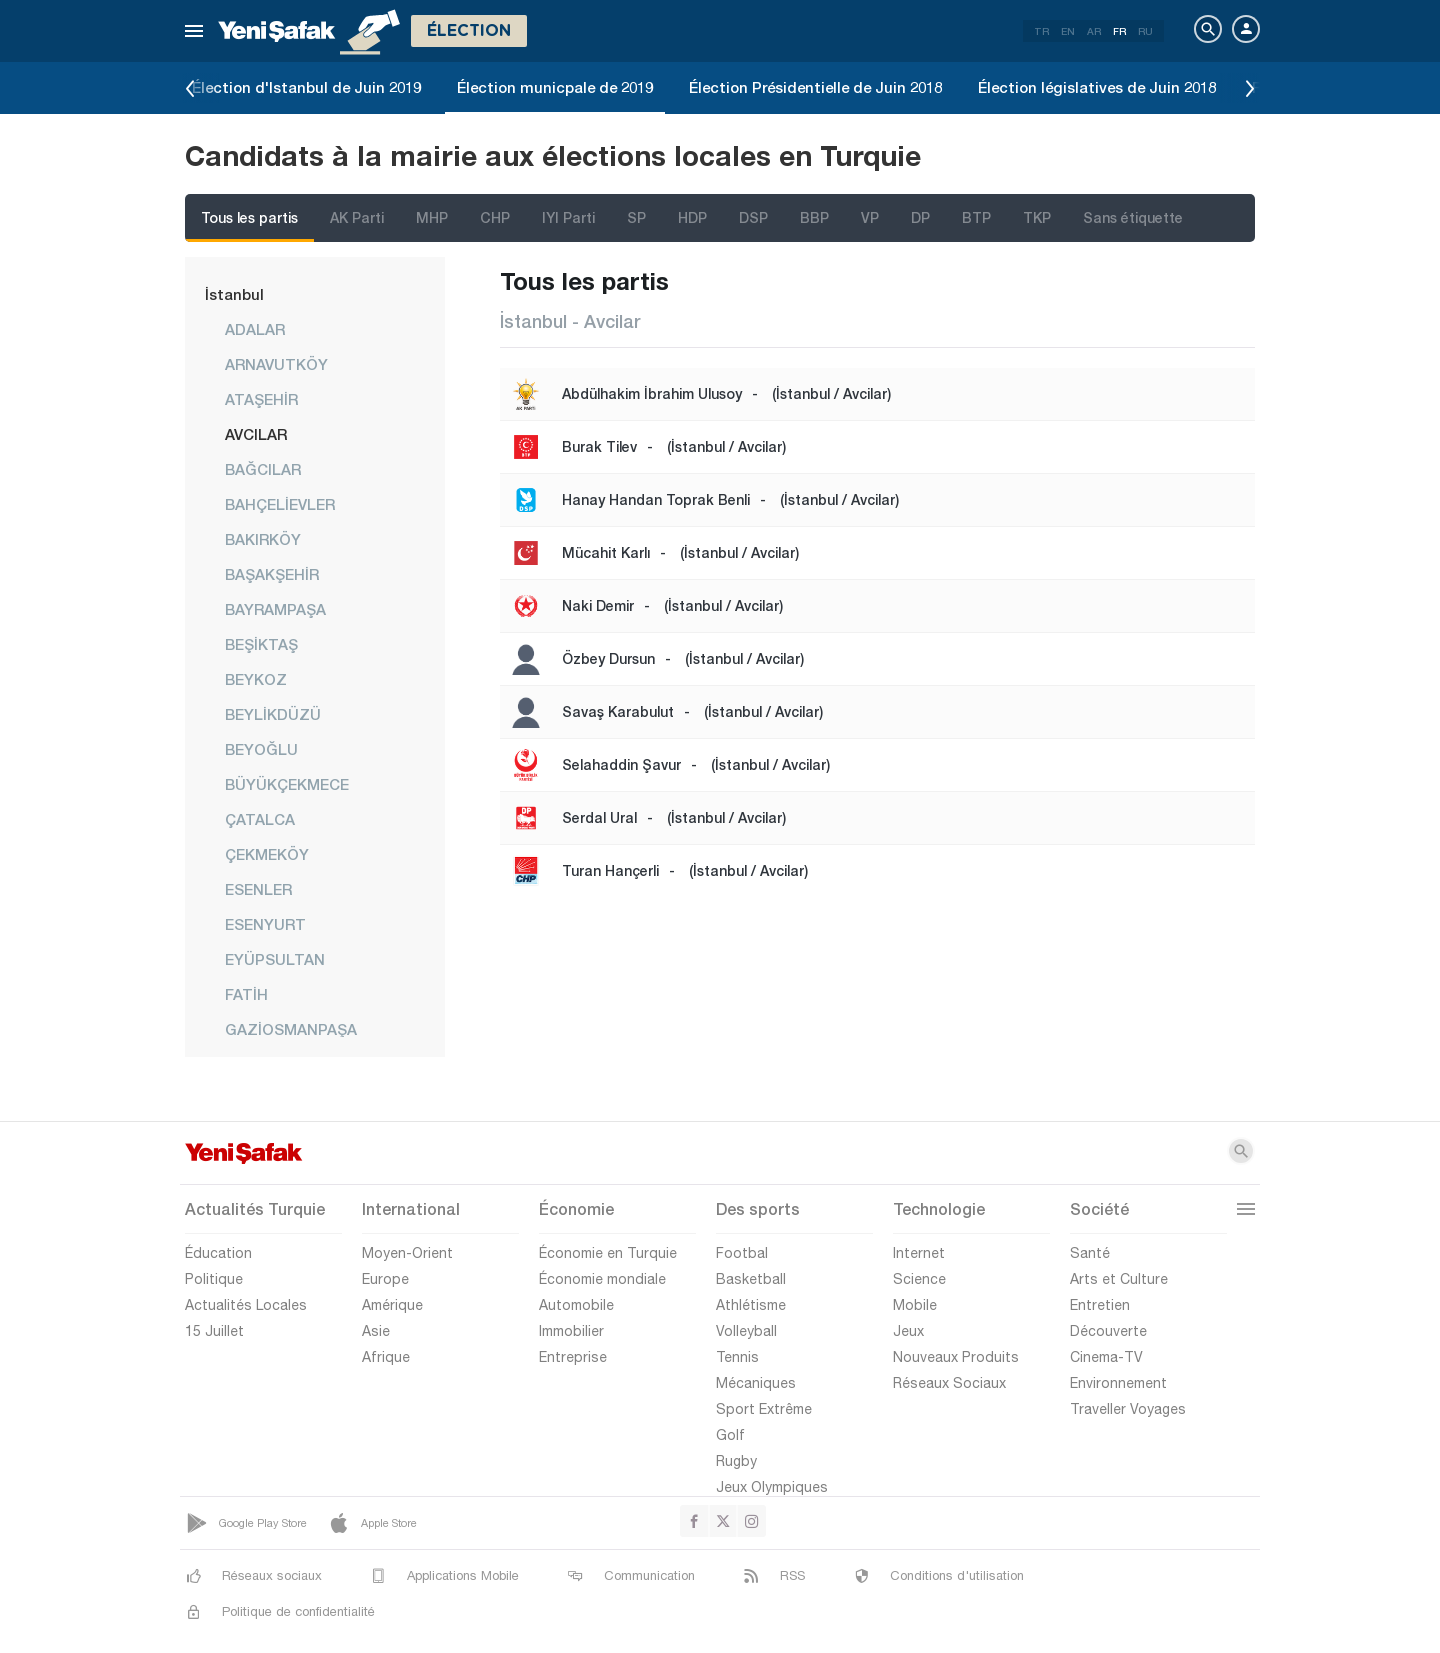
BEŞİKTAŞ (261, 644)
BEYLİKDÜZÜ (273, 714)
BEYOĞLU (261, 749)
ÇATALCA (260, 819)
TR (1041, 31)
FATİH (246, 994)
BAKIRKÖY (263, 539)
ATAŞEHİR (261, 399)
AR (1094, 31)
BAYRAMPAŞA (275, 609)
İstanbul (234, 294)
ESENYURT (265, 924)
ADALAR (255, 329)
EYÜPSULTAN (275, 959)
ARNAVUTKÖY (276, 364)
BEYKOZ (256, 679)
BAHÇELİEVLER (280, 504)
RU (1145, 31)
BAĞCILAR (263, 469)
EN (1068, 31)
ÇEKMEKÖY (267, 854)
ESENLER (258, 889)
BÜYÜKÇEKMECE (287, 784)
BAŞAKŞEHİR (272, 574)
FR (1119, 31)
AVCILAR (256, 434)
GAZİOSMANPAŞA (291, 1029)
